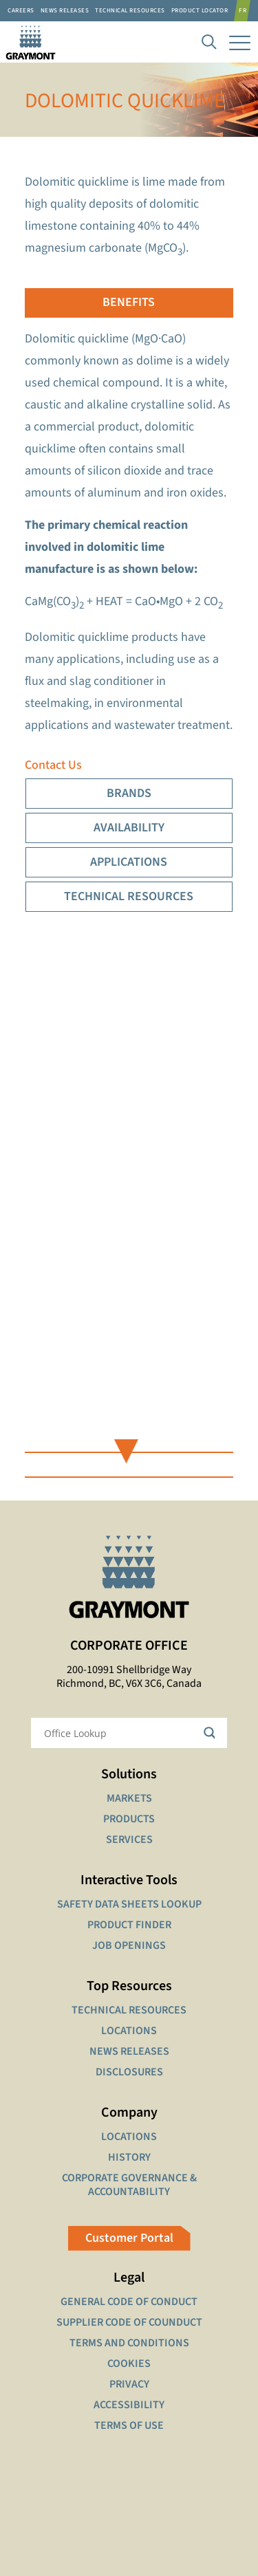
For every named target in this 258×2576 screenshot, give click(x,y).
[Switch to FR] (244, 10)
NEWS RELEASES (129, 2051)
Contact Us (53, 765)
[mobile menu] (239, 42)
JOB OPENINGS (129, 1945)
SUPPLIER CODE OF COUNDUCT (129, 2322)
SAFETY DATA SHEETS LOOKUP (129, 1904)
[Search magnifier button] (212, 1733)
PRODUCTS (129, 1819)
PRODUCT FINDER (129, 1925)
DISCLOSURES (129, 2072)
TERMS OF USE (129, 2425)
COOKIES (129, 2363)
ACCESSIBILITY (129, 2405)
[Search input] (120, 1733)
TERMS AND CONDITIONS (129, 2343)
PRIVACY (129, 2384)
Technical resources (130, 10)
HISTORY (129, 2157)
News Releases (65, 10)
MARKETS (129, 1798)
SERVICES (129, 1839)
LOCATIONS (129, 2031)
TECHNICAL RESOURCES (129, 2010)
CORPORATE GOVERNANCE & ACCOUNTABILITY (129, 2184)
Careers (21, 10)
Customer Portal (129, 2238)
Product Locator (199, 10)
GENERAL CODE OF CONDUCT (129, 2301)
